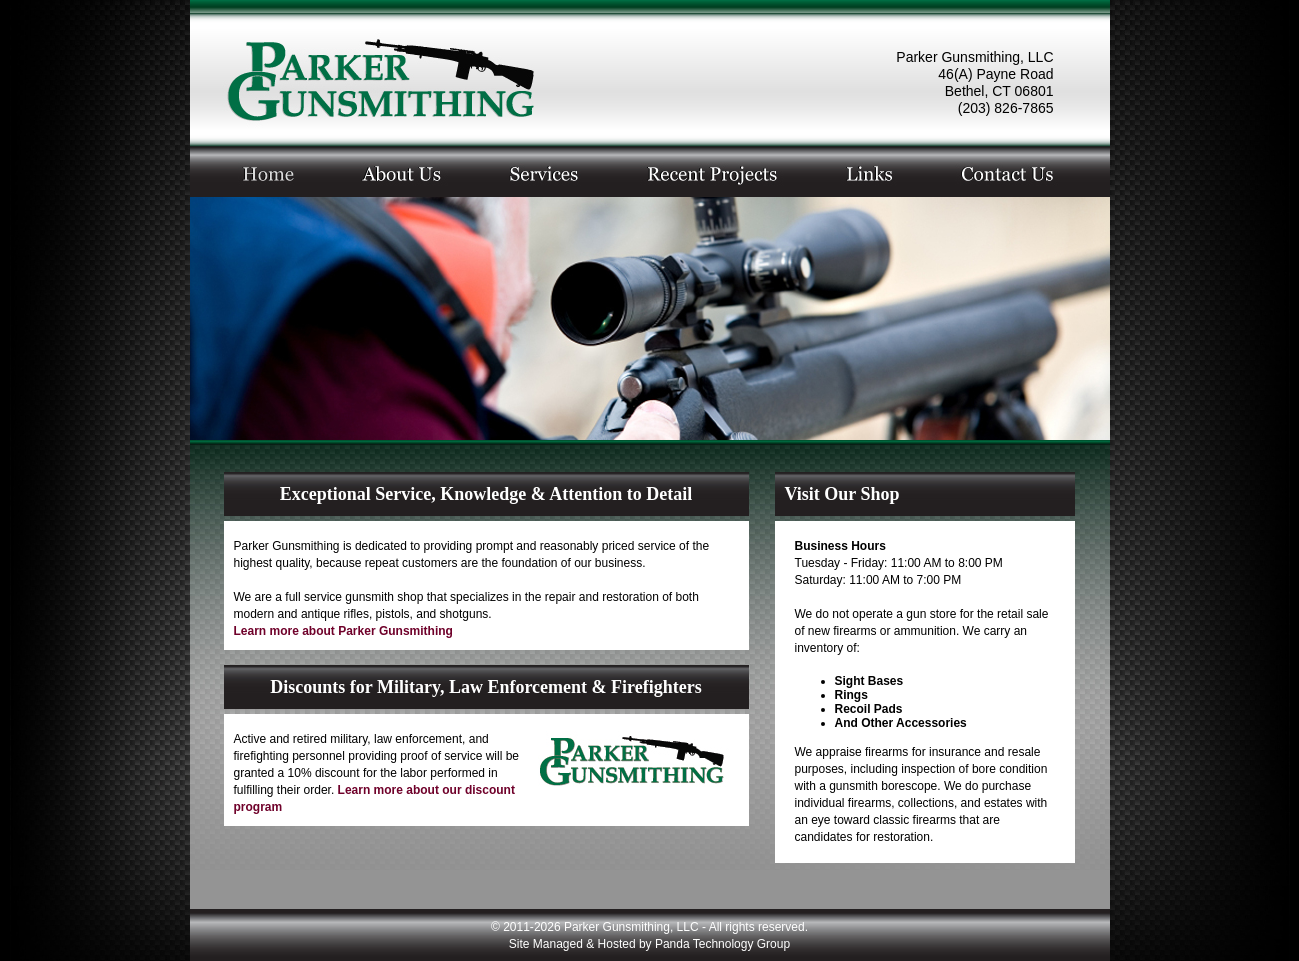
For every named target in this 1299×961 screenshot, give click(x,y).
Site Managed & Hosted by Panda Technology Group (649, 944)
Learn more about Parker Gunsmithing (343, 631)
